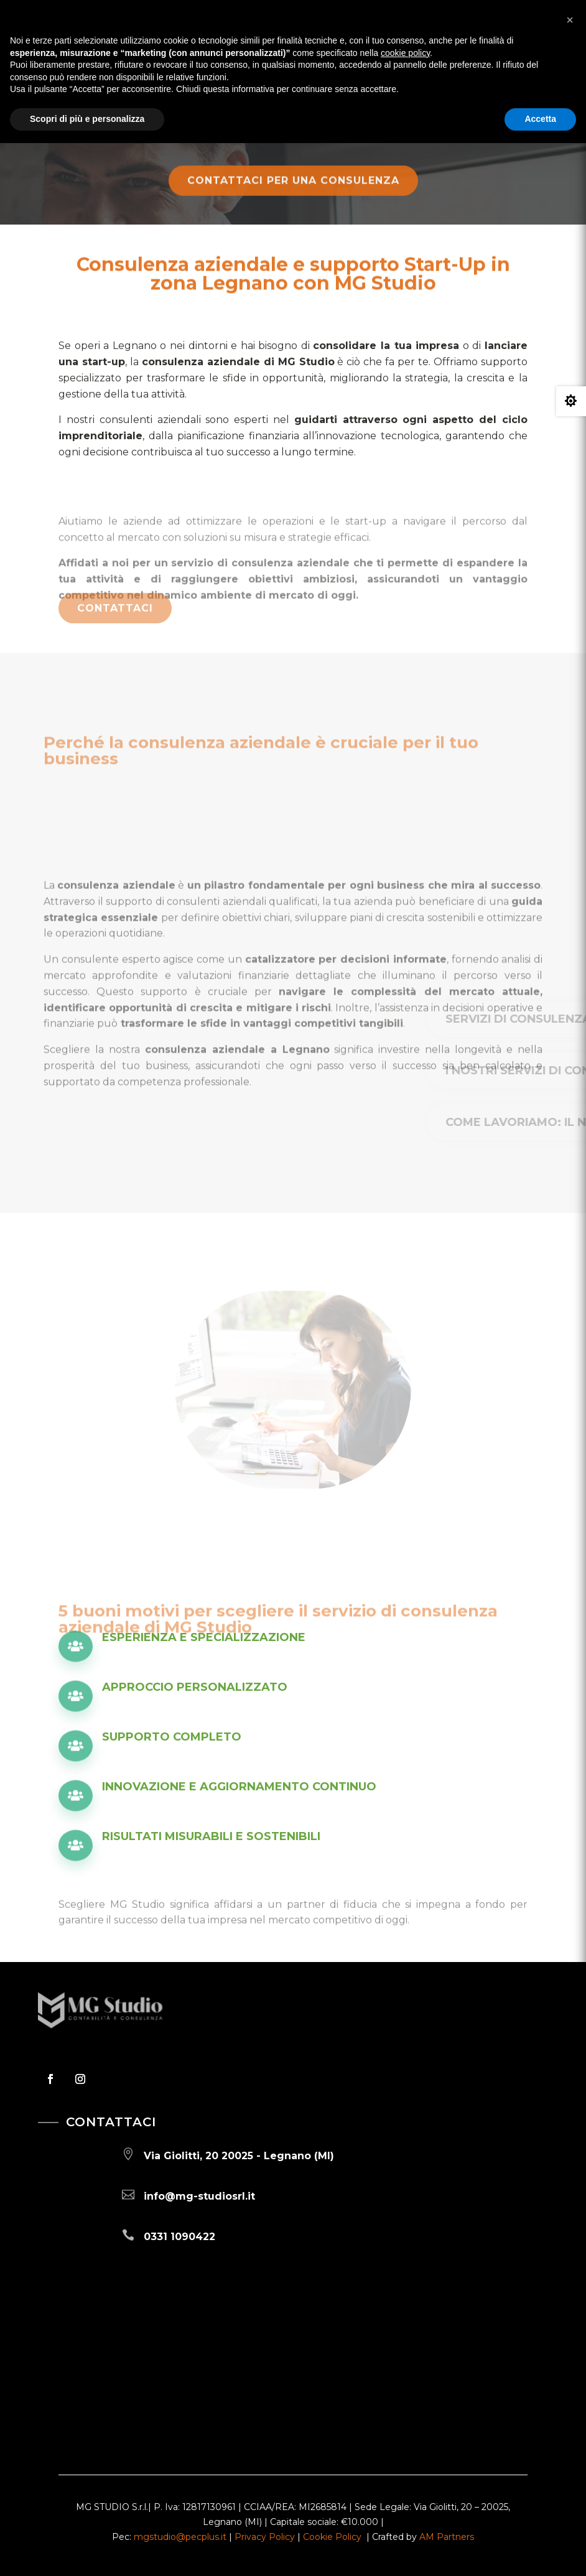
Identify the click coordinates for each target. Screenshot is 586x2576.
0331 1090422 (179, 2237)
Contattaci (115, 617)
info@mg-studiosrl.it (199, 2196)
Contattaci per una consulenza (293, 190)
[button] (570, 20)
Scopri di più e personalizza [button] (87, 119)
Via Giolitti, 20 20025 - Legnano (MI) (239, 2156)
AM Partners (446, 2536)
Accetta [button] (540, 119)
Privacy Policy (265, 2536)
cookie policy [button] (405, 53)
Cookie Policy (332, 2536)
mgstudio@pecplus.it (180, 2536)
